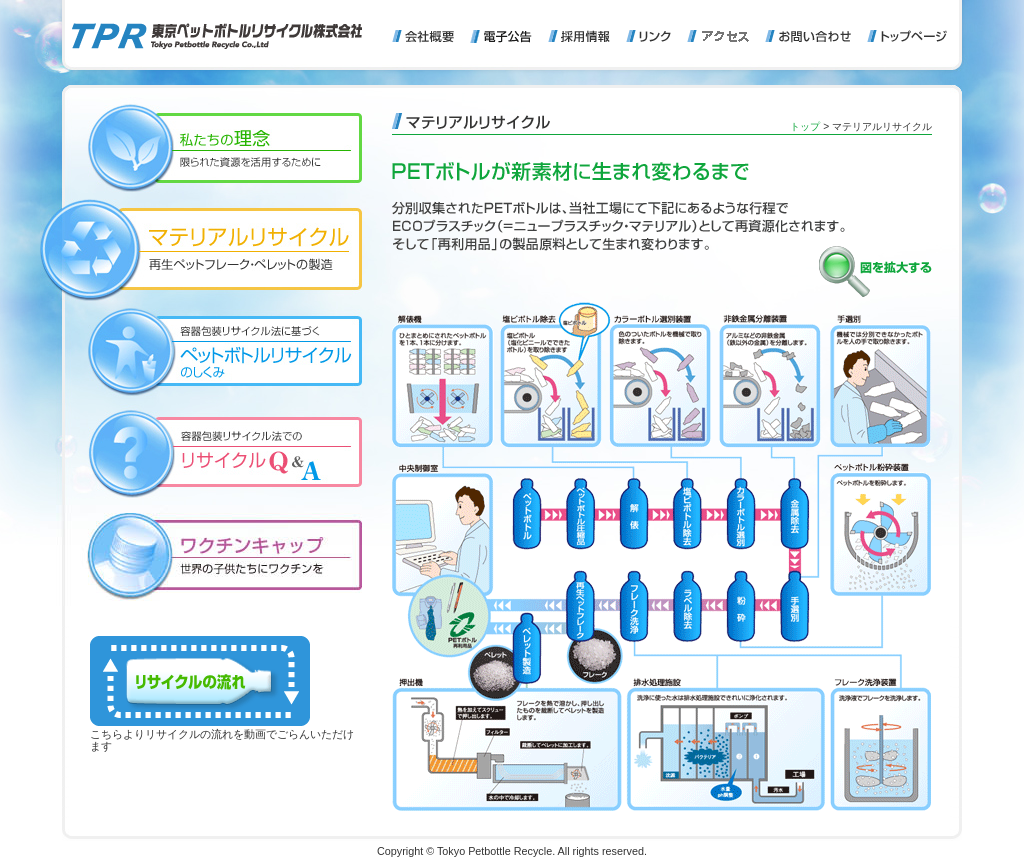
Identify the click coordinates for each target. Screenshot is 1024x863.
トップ (805, 126)
